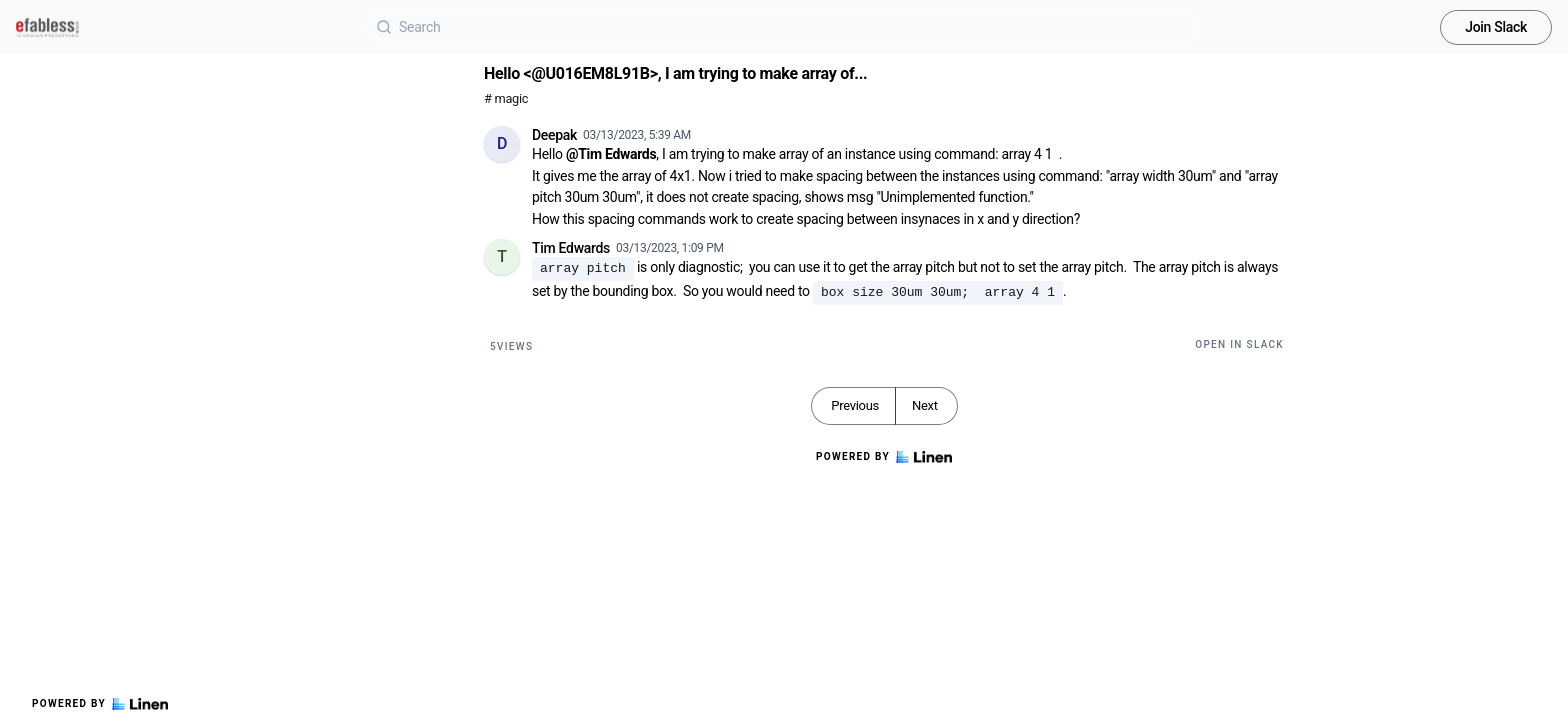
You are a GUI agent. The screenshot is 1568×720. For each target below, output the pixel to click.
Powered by (100, 704)
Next (925, 405)
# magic (506, 98)
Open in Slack (1239, 344)
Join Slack (1496, 27)
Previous (855, 405)
